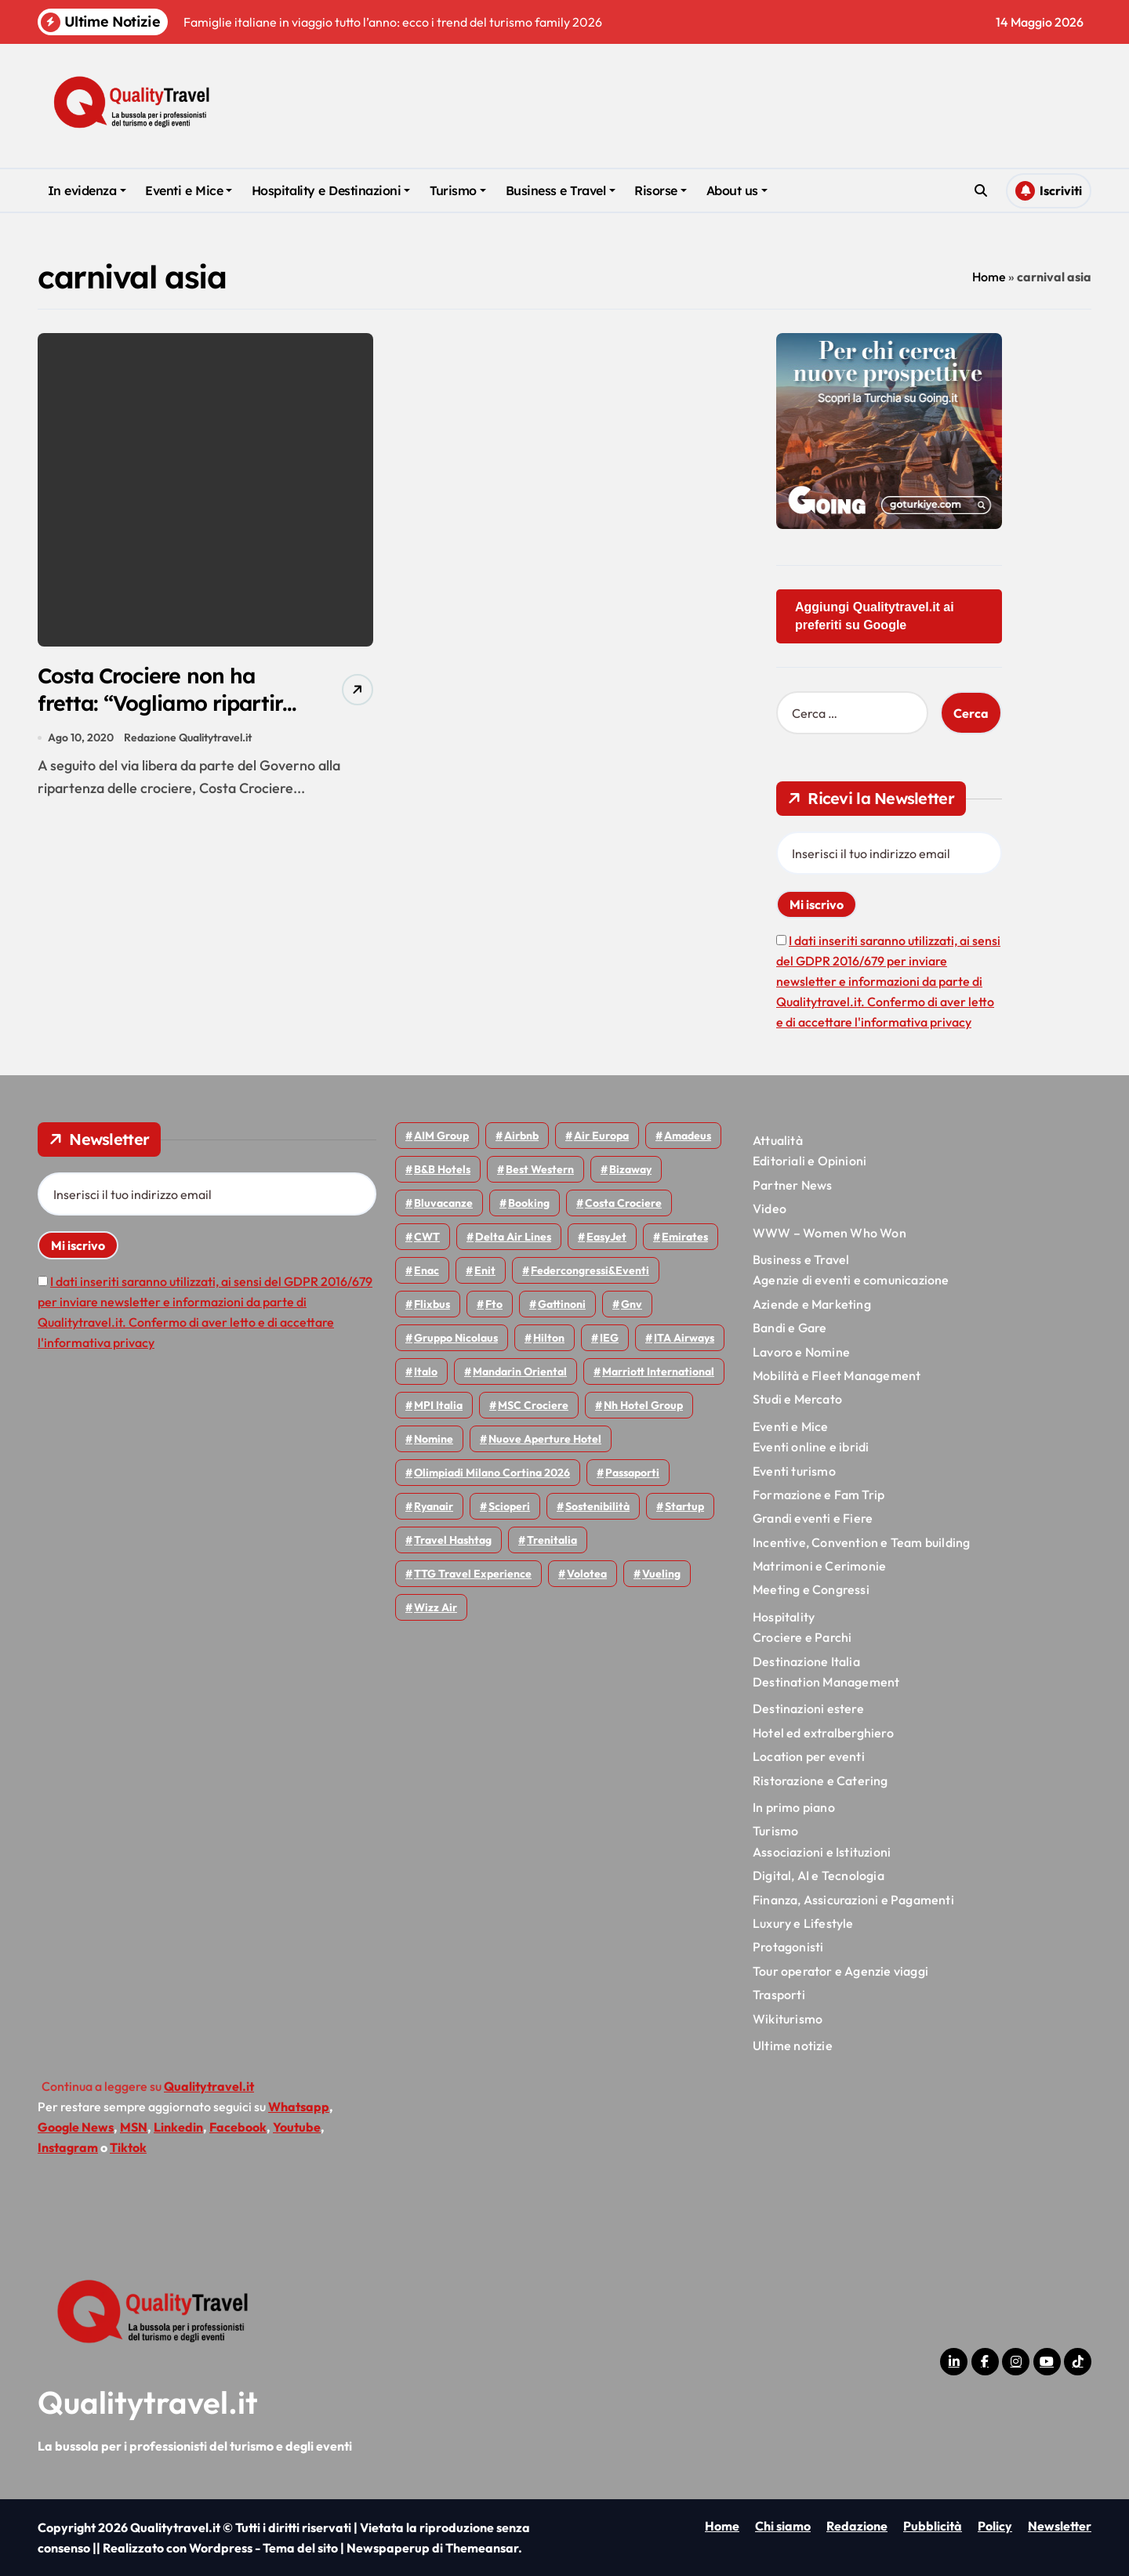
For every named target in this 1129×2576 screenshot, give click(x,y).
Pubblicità (932, 2526)
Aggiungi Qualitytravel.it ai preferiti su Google (874, 615)
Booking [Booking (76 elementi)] (529, 1203)
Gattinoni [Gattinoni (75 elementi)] (562, 1304)
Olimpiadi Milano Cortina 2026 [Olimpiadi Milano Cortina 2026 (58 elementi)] (492, 1473)
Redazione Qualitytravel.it (188, 738)
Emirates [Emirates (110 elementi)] (685, 1237)
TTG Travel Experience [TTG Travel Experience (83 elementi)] (473, 1574)
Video (769, 1208)
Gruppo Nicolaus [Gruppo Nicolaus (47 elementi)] (456, 1338)
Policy (995, 2526)
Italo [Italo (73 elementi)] (425, 1371)
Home (989, 276)
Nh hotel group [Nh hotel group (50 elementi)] (643, 1405)
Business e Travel (560, 190)
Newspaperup (388, 2548)
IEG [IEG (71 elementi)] (609, 1338)
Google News (76, 2127)
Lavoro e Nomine (801, 1352)
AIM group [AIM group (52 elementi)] (441, 1136)
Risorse (660, 190)
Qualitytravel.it (148, 2402)
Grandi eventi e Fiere (813, 1518)
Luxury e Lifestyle (803, 1923)
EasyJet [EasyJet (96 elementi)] (606, 1237)
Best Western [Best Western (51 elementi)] (540, 1169)
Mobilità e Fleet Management (836, 1375)
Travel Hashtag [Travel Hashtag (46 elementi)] (453, 1540)
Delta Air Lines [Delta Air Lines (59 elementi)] (513, 1237)
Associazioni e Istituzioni (822, 1852)
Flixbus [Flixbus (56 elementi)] (432, 1304)
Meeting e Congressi (811, 1589)
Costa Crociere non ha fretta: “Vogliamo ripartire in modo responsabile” (168, 703)
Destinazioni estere (808, 1708)
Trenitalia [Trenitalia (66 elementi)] (552, 1540)
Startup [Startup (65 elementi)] (684, 1506)
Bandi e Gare (789, 1327)
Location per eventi (809, 1756)
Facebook (238, 2127)
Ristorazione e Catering (820, 1780)
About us (737, 190)
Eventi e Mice (188, 190)
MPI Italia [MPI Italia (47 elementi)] (438, 1405)
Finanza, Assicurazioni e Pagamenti (853, 1900)
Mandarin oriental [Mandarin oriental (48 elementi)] (520, 1371)
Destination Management (826, 1682)
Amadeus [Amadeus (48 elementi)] (687, 1136)
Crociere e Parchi (802, 1637)
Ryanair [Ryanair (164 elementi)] (433, 1506)
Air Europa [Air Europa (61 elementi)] (601, 1136)
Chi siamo (783, 2526)
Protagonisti (788, 1947)
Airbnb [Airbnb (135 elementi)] (521, 1136)
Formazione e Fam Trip (818, 1494)
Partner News (792, 1185)
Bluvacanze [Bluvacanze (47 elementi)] (443, 1203)
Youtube (297, 2127)
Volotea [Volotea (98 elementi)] (587, 1574)
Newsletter (1059, 2526)
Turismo (458, 190)
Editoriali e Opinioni (809, 1160)
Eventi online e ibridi (811, 1447)
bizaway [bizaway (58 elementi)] (630, 1169)
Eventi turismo (794, 1471)
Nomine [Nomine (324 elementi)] (433, 1439)
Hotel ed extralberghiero (823, 1733)
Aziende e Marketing (812, 1304)
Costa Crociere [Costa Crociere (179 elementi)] (623, 1203)
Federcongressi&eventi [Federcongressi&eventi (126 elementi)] (590, 1270)
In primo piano (794, 1807)
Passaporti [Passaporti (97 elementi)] (632, 1473)
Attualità (778, 1140)
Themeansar (481, 2548)
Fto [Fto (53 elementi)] (494, 1304)
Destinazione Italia (806, 1661)
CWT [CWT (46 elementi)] (427, 1237)
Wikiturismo (787, 2019)
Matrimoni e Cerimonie (819, 1566)
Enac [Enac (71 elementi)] (426, 1270)
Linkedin (178, 2127)
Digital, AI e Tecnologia (818, 1875)
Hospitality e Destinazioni (331, 190)
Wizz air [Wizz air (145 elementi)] (435, 1607)
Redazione (857, 2526)
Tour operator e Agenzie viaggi (840, 1971)
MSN (133, 2127)
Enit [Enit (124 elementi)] (485, 1270)
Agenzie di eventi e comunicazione (851, 1280)
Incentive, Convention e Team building (861, 1542)
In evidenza (87, 190)
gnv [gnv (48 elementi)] (631, 1304)
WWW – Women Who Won (829, 1233)
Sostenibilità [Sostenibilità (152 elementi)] (597, 1506)
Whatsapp (298, 2106)
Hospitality (784, 1617)
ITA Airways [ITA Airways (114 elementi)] (684, 1338)
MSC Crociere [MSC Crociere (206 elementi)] (533, 1405)
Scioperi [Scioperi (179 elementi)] (509, 1506)
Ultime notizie (793, 2045)
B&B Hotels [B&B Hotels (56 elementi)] (442, 1169)
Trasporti (779, 1994)
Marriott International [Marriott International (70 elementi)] (658, 1371)
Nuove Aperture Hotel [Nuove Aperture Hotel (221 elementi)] (544, 1439)
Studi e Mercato (797, 1399)
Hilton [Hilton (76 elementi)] (548, 1338)
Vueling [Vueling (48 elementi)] (661, 1574)
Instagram (68, 2147)
